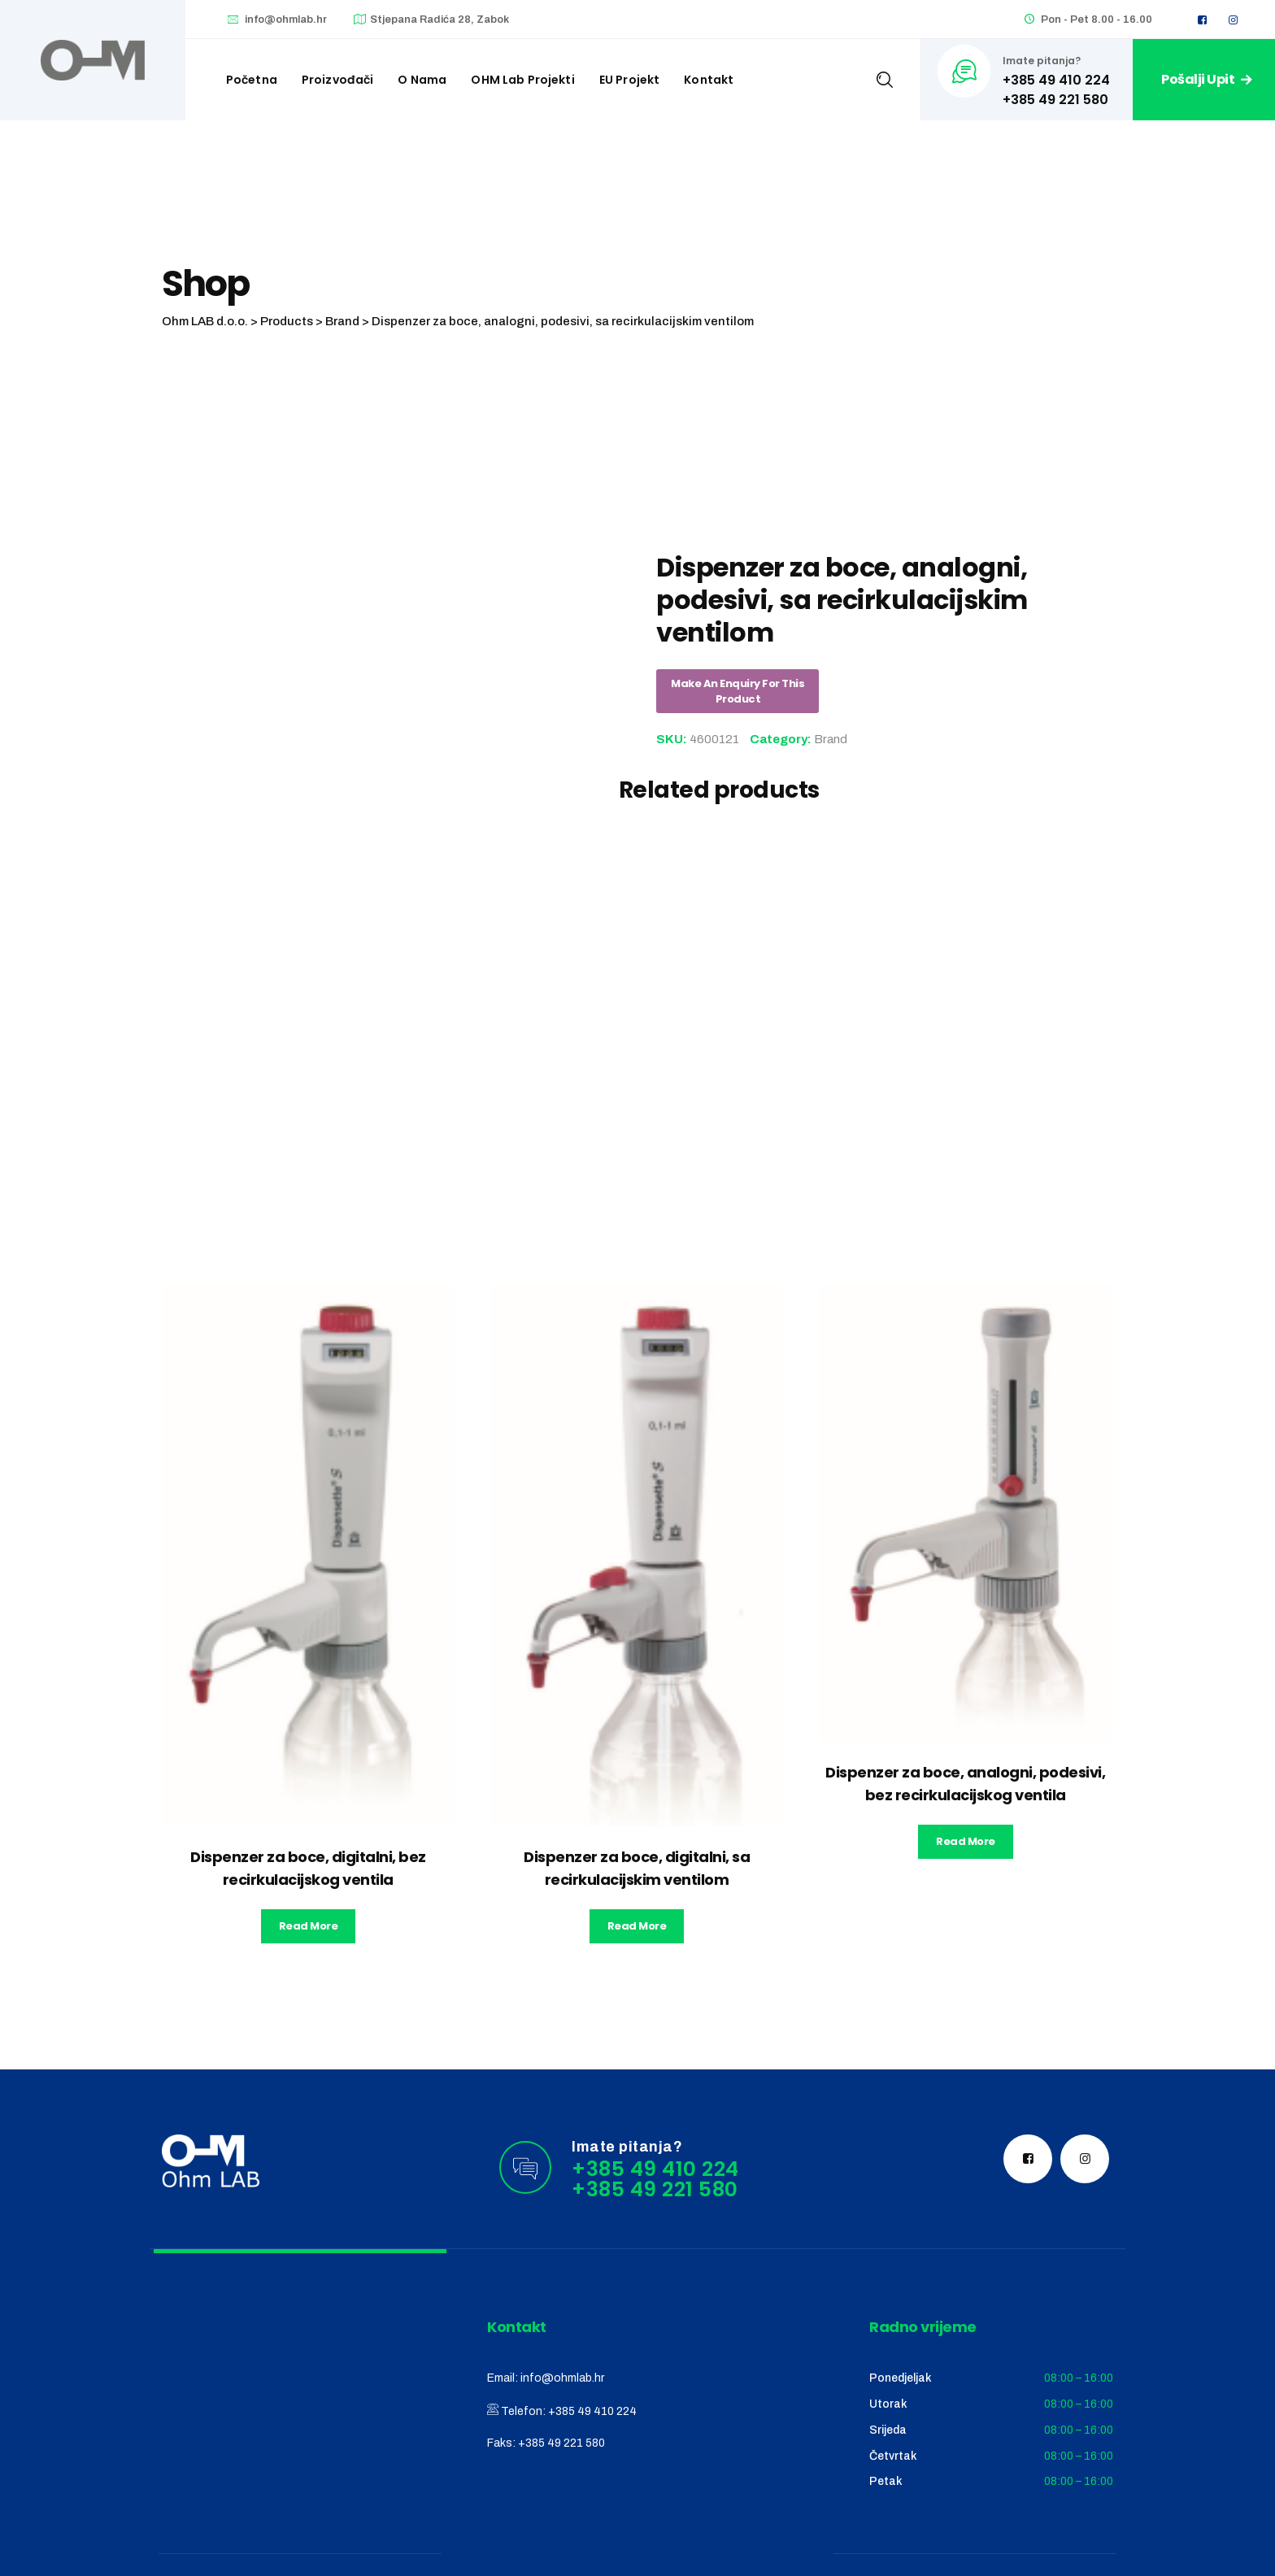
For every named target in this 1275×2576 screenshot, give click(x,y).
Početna (251, 80)
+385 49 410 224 (592, 2411)
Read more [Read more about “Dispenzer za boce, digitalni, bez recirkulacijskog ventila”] (308, 1926)
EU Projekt (629, 80)
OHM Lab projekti (522, 80)
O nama (422, 80)
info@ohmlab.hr (286, 19)
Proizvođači (338, 80)
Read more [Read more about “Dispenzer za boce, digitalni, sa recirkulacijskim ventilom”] (637, 1926)
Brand (830, 739)
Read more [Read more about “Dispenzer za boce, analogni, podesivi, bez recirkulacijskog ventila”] (965, 1841)
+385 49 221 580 (561, 2443)
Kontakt (708, 80)
